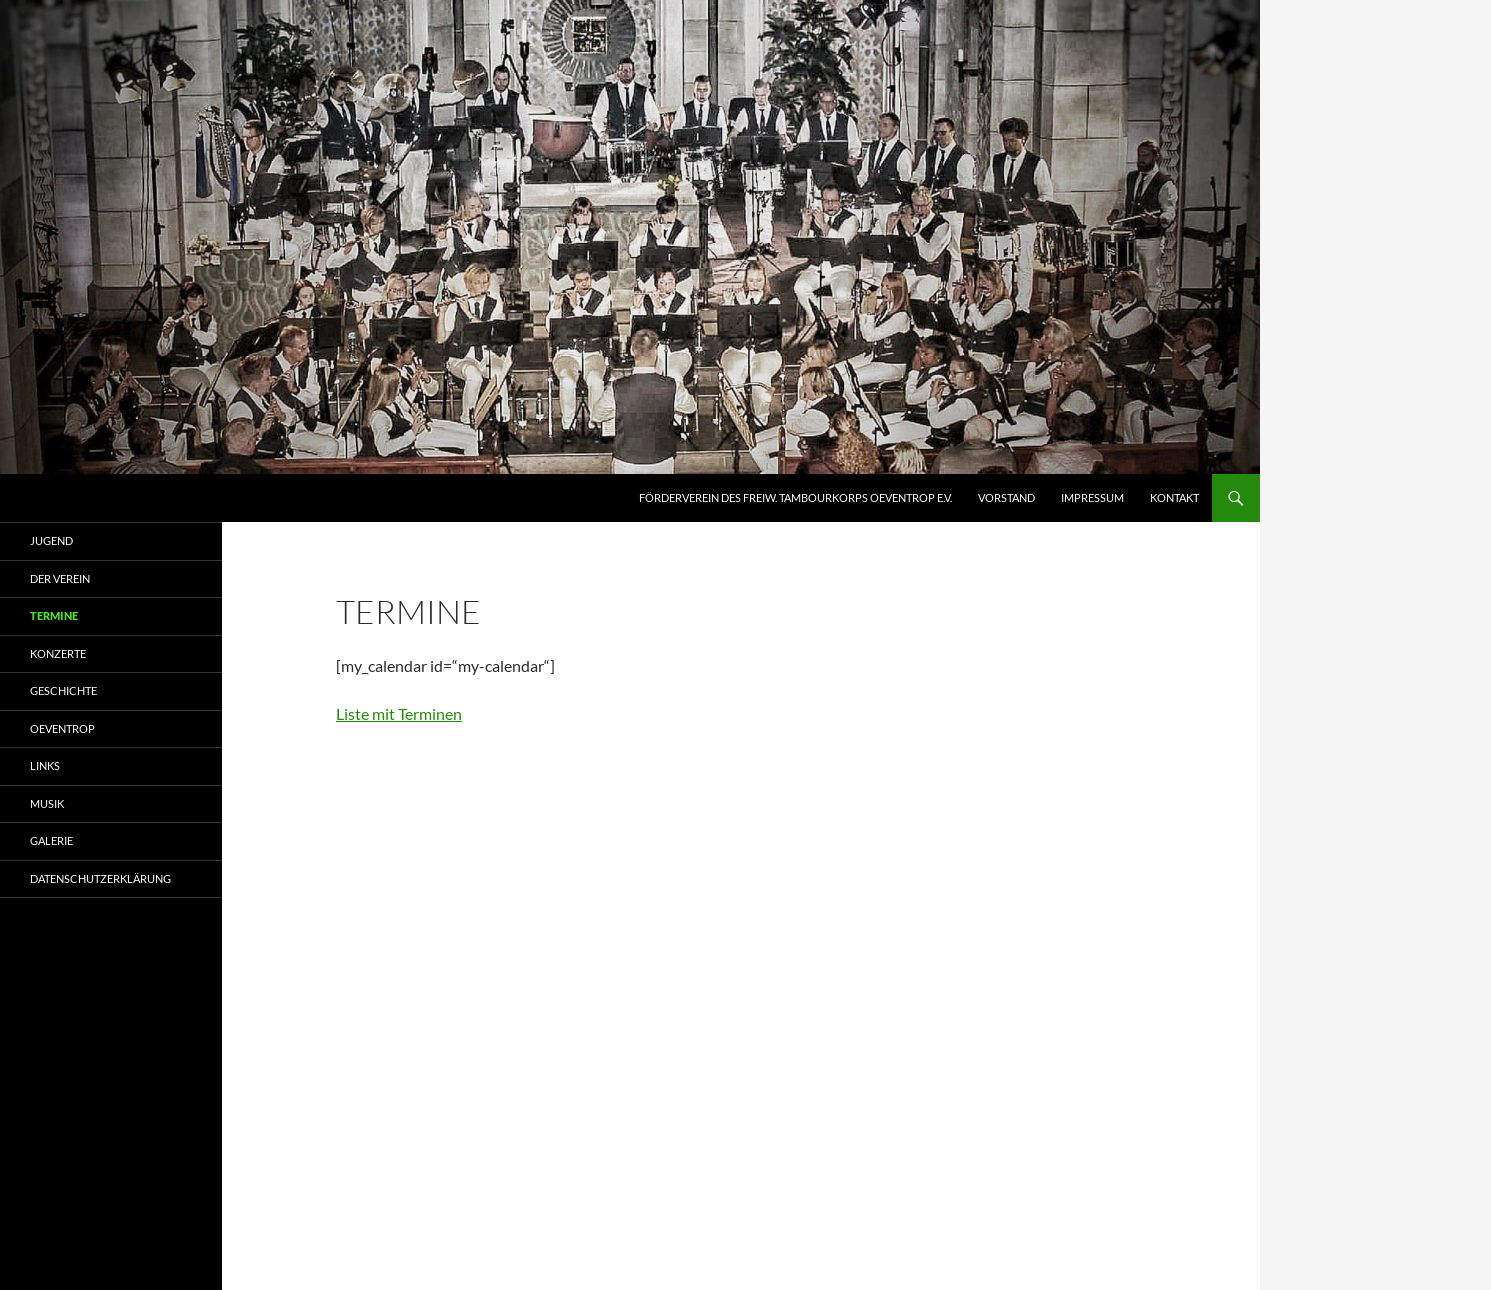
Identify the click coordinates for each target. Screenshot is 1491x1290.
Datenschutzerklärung (100, 878)
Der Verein (60, 578)
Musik (47, 803)
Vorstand (1006, 497)
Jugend (51, 540)
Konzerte (58, 653)
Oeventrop (62, 728)
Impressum (1092, 497)
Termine (54, 615)
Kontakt (1174, 497)
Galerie (51, 840)
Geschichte (63, 690)
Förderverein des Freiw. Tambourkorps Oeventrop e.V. (795, 497)
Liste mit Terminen (399, 713)
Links (45, 765)
